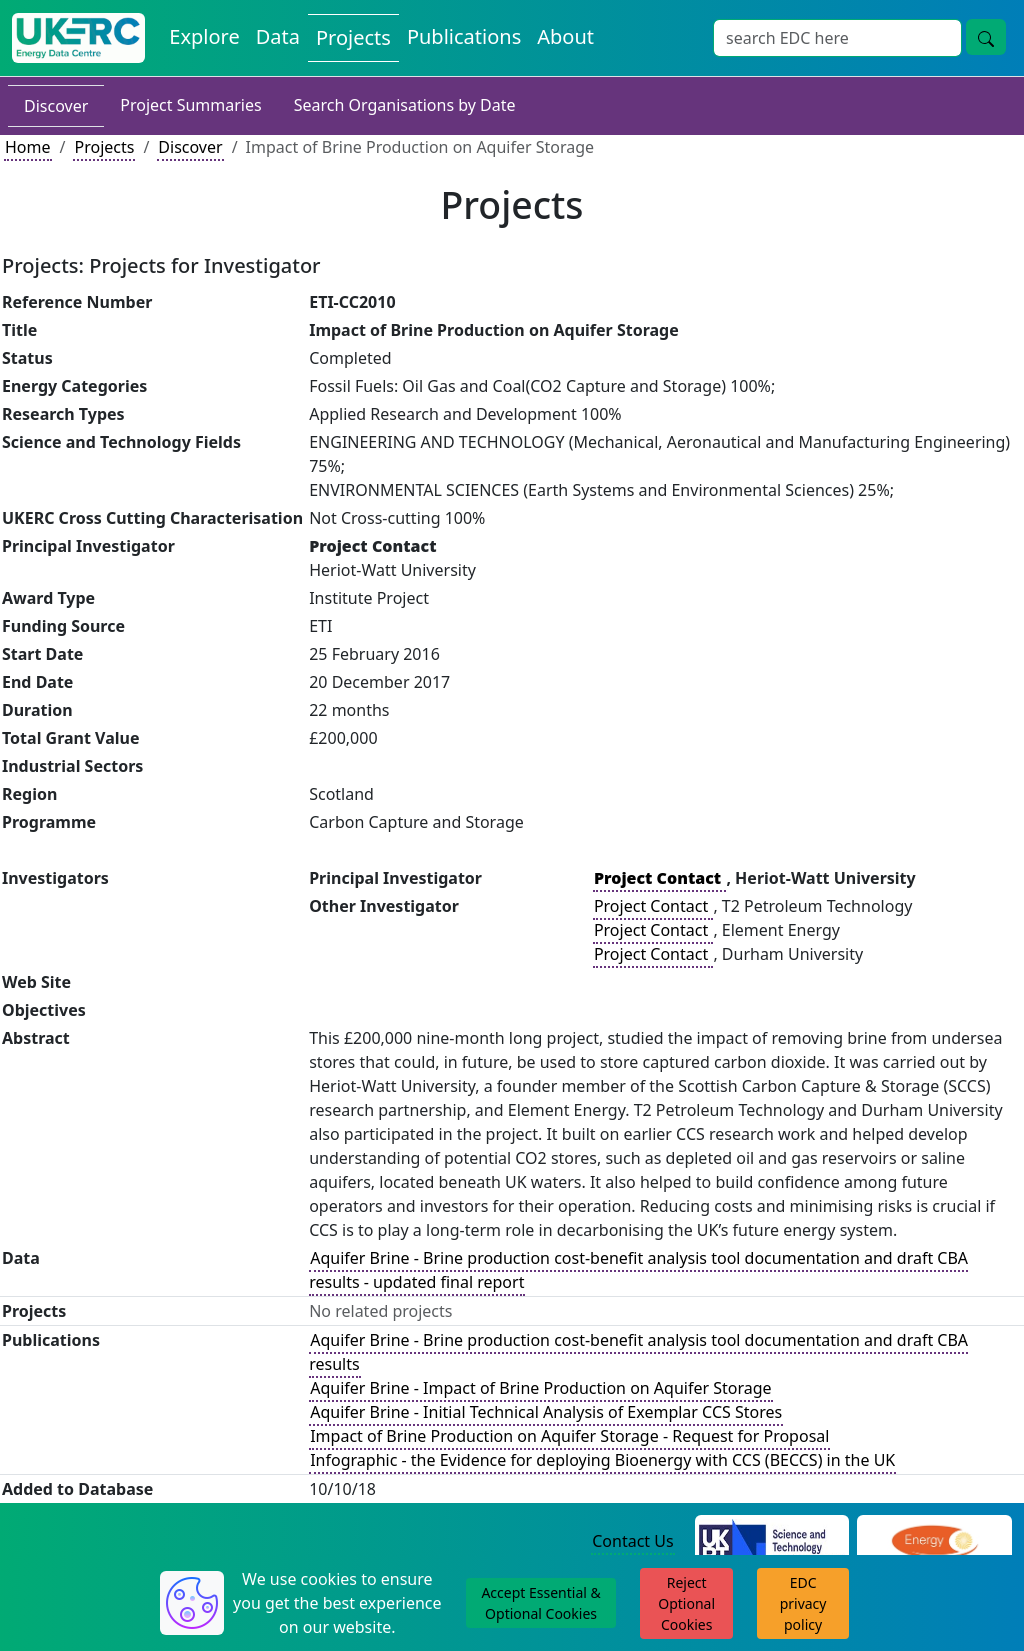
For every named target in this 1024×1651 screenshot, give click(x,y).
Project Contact (653, 906)
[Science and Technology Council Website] (772, 1542)
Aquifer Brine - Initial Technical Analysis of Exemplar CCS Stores (546, 1412)
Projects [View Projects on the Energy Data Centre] (353, 37)
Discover (56, 106)
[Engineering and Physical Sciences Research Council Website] (934, 1542)
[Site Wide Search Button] (986, 37)
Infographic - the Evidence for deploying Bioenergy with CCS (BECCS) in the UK (602, 1460)
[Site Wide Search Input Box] (837, 38)
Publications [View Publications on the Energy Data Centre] (464, 36)
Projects (104, 147)
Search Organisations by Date (405, 105)
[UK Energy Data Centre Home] (78, 38)
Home (28, 147)
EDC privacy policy (803, 1603)
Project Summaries (190, 105)
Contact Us (632, 1541)
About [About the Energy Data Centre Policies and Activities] (565, 36)
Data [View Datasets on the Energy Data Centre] (278, 36)
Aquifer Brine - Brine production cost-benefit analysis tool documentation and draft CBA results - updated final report (638, 1270)
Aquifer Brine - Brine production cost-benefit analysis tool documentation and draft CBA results (638, 1352)
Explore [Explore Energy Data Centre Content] (204, 36)
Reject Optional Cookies (686, 1603)
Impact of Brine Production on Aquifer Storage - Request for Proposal (569, 1436)
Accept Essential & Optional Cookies (540, 1603)
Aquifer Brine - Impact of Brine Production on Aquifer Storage (540, 1388)
